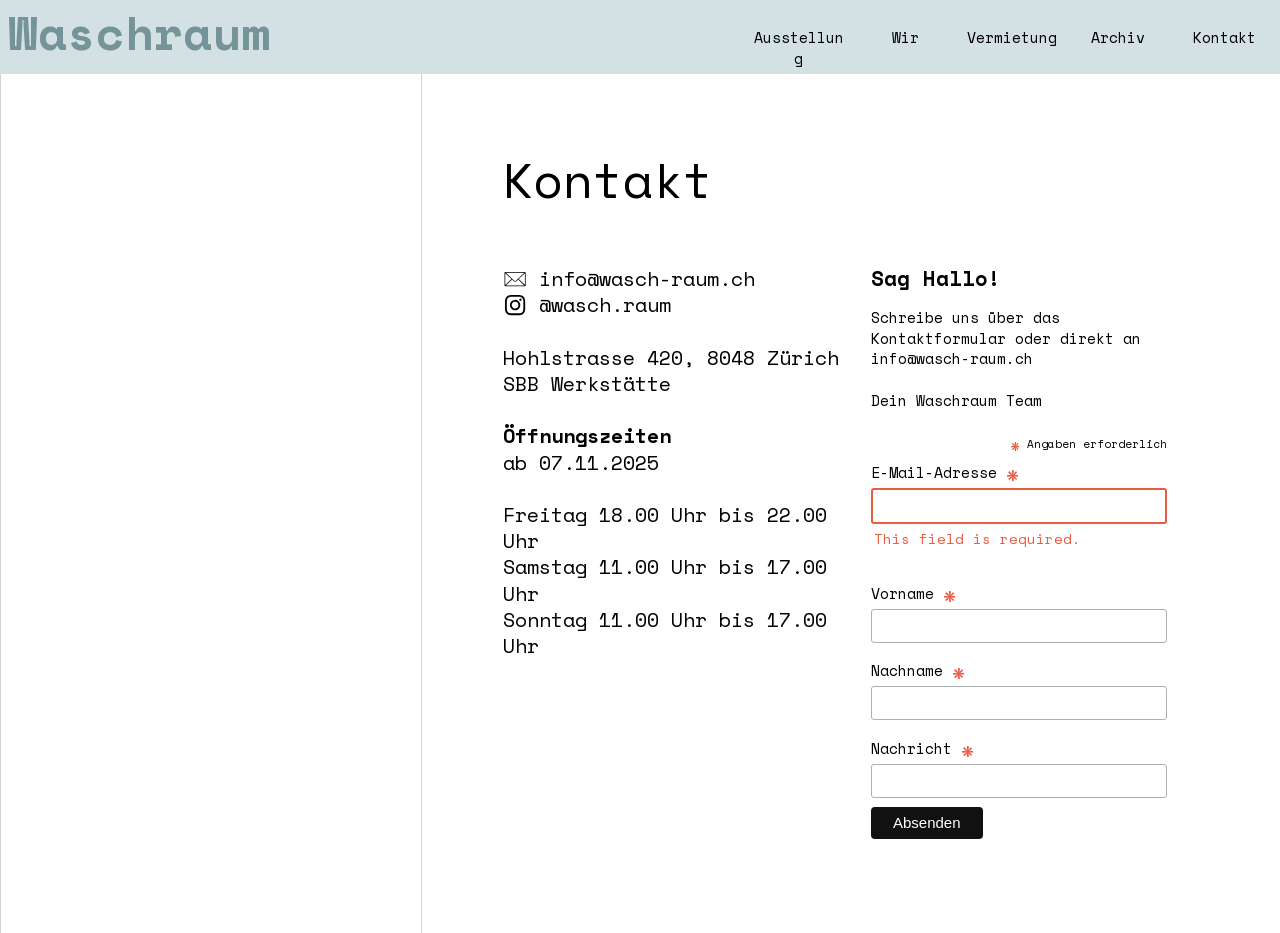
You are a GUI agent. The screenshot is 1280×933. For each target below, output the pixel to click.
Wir (905, 37)
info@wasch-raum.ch (647, 278)
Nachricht (923, 747)
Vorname (914, 592)
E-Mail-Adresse (945, 471)
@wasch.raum (605, 304)
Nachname (918, 669)
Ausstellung (799, 47)
